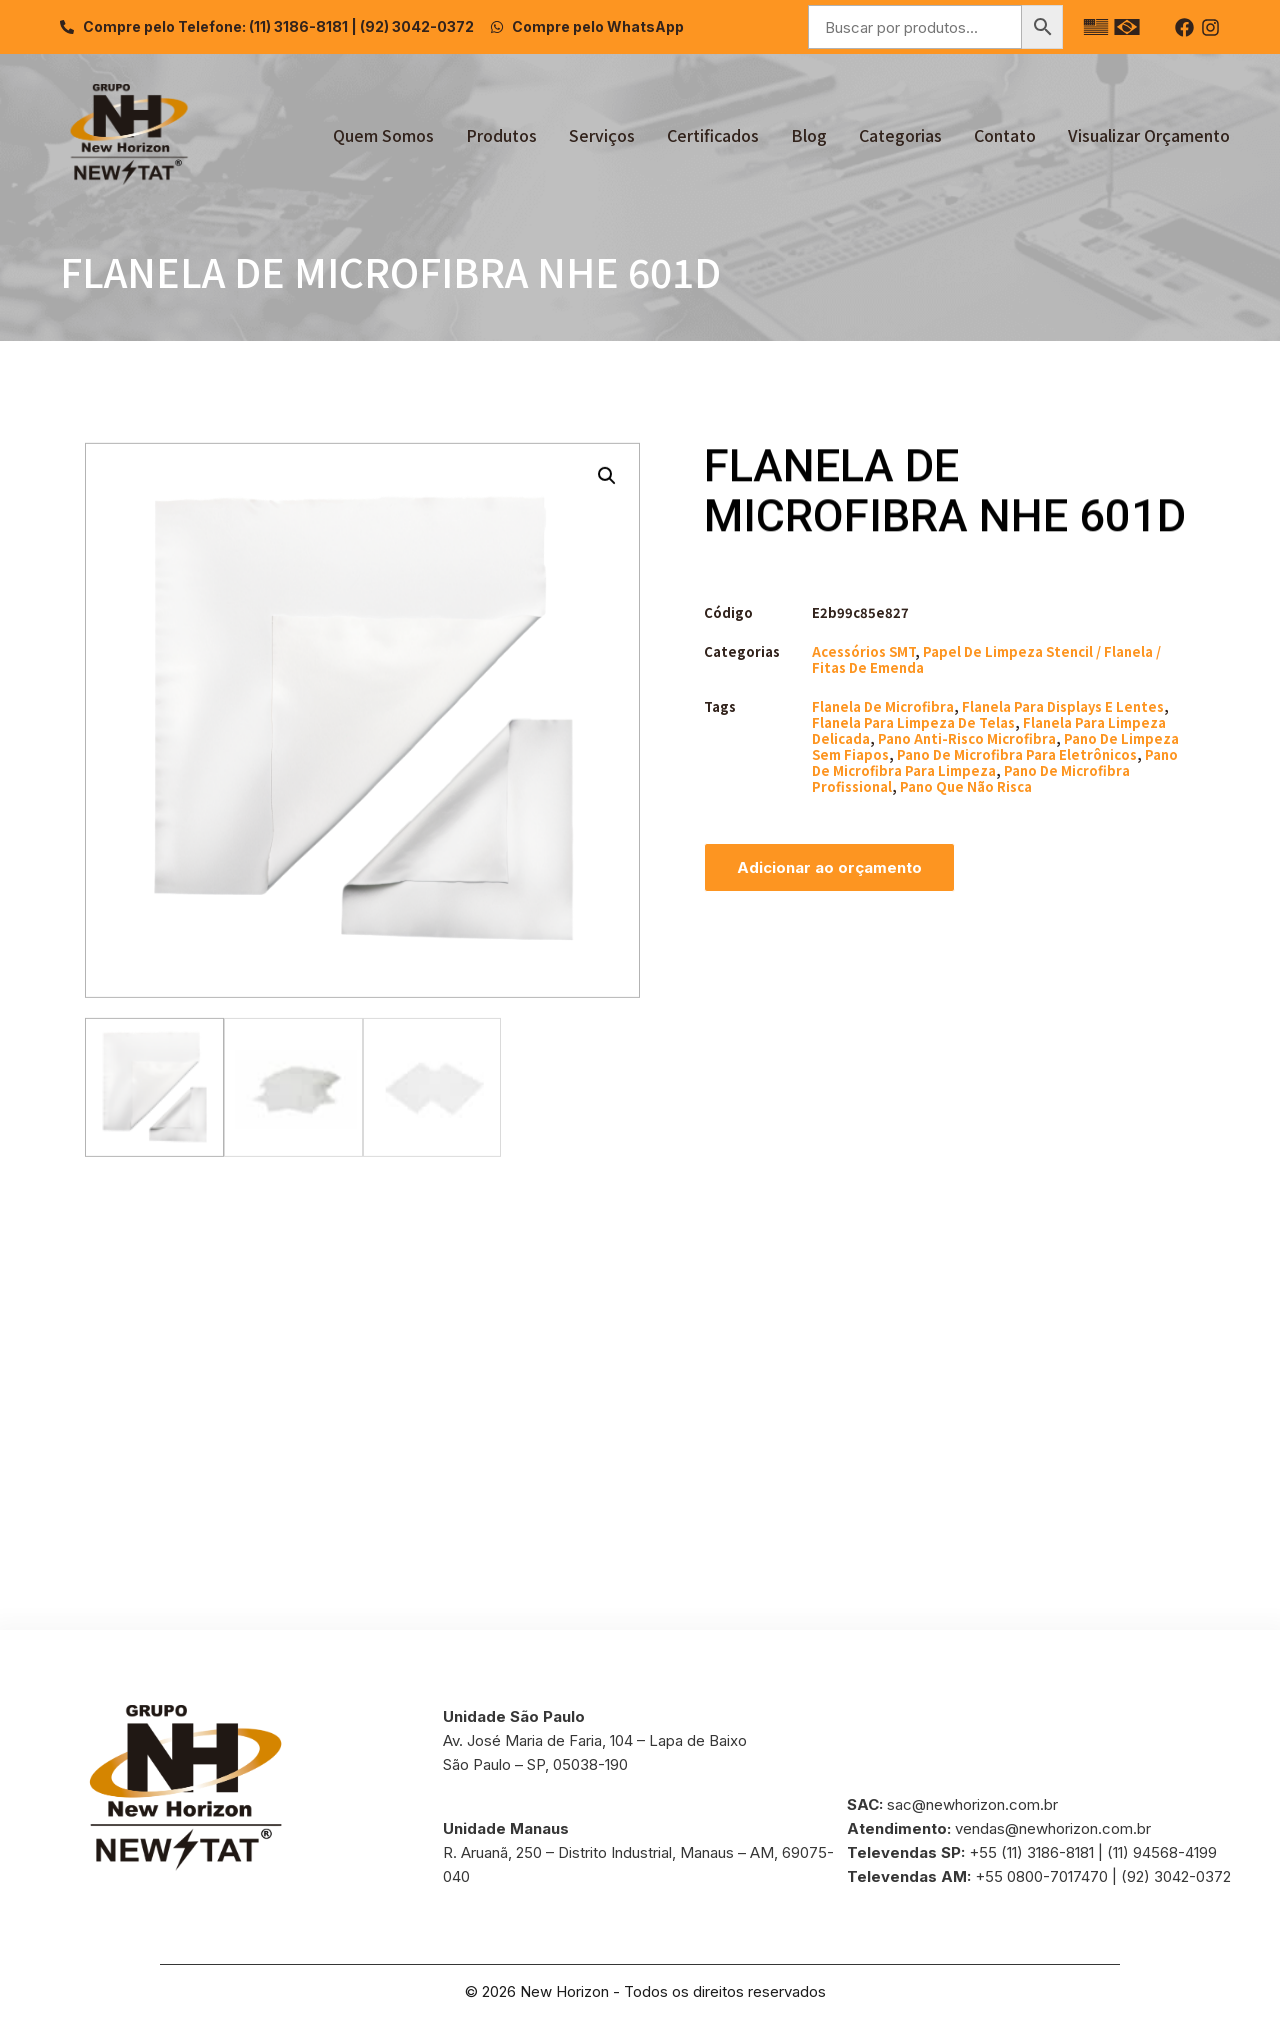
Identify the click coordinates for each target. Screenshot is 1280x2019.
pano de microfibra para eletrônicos (1017, 754)
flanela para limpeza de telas (913, 722)
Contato (1005, 135)
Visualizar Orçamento (1149, 135)
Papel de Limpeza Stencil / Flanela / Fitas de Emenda (986, 659)
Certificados (713, 135)
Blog (809, 135)
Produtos (501, 135)
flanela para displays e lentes (1063, 706)
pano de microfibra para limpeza (995, 762)
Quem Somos (383, 135)
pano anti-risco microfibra (967, 738)
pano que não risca (966, 786)
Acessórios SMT (863, 651)
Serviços (602, 135)
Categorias (900, 135)
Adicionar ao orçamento (829, 867)
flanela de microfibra (883, 706)
